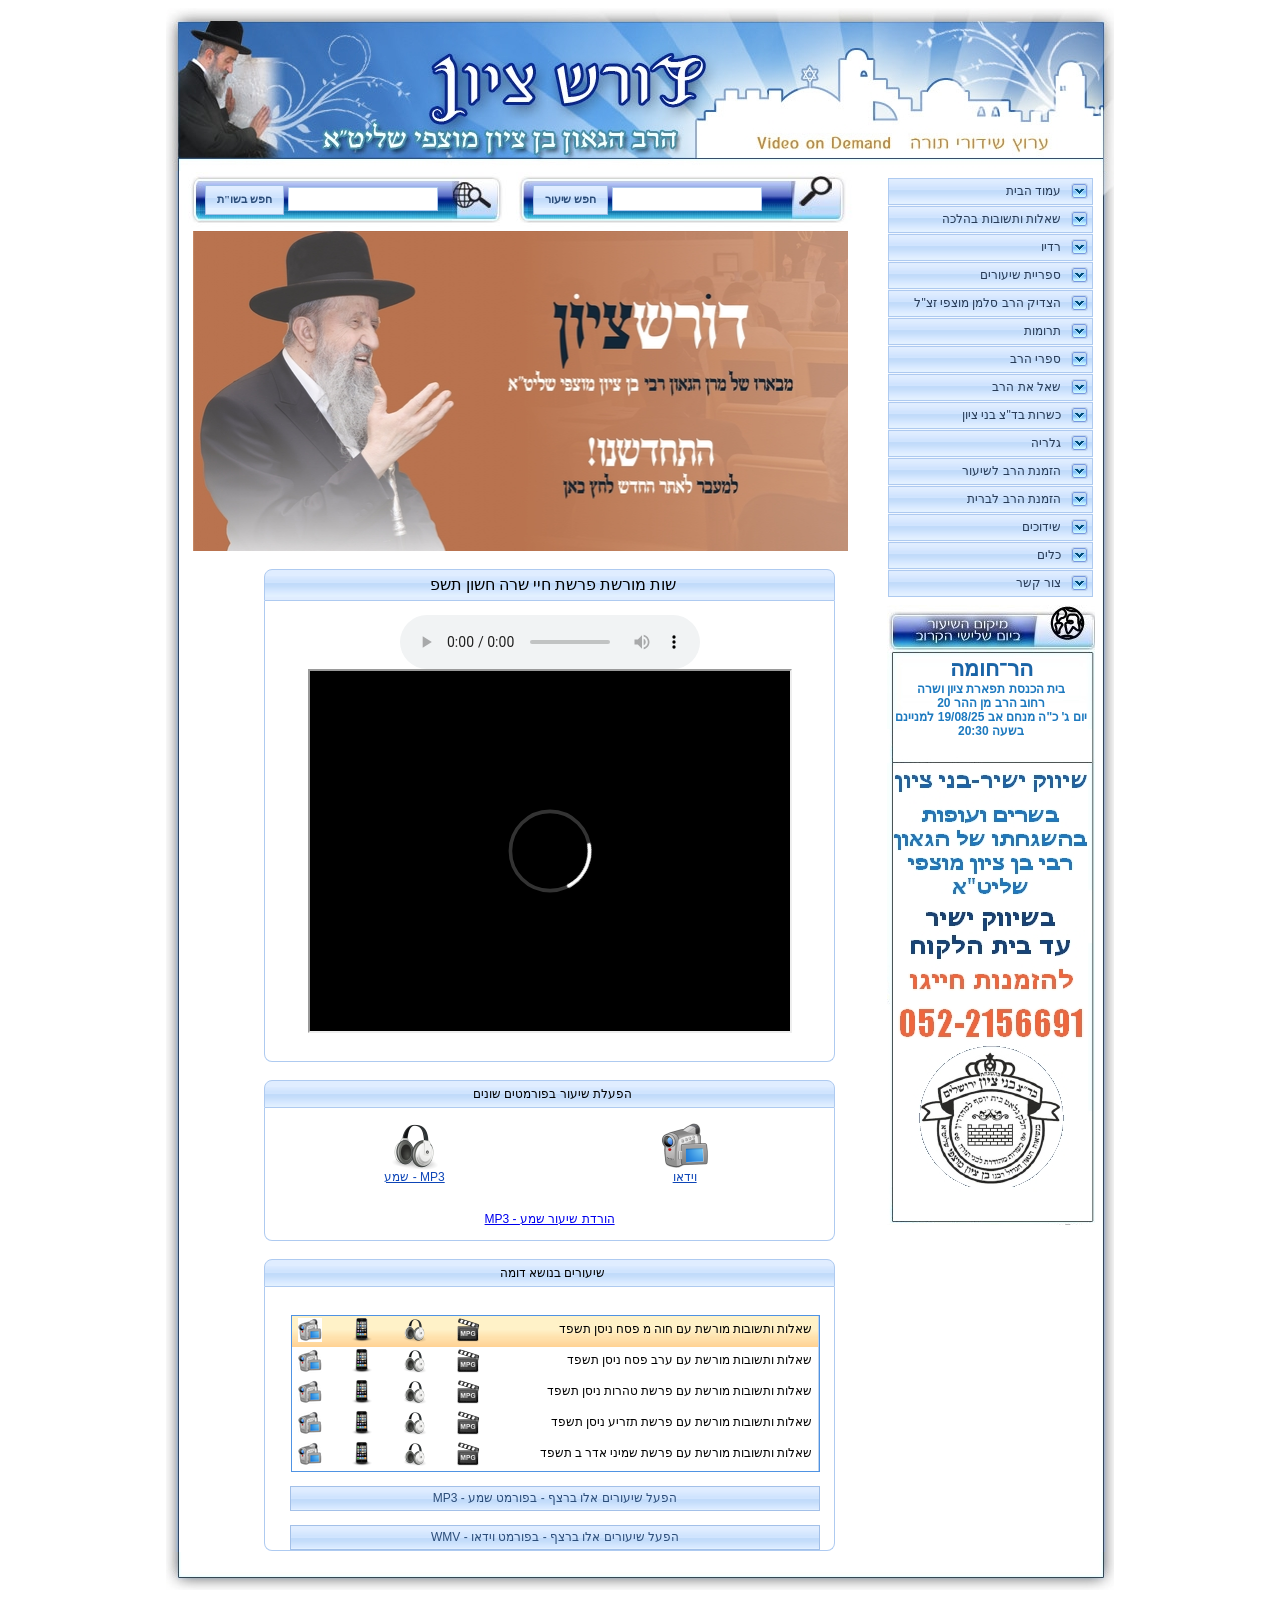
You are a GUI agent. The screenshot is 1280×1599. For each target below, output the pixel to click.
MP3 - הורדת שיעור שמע (550, 1219)
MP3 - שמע (414, 1177)
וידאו (685, 1177)
